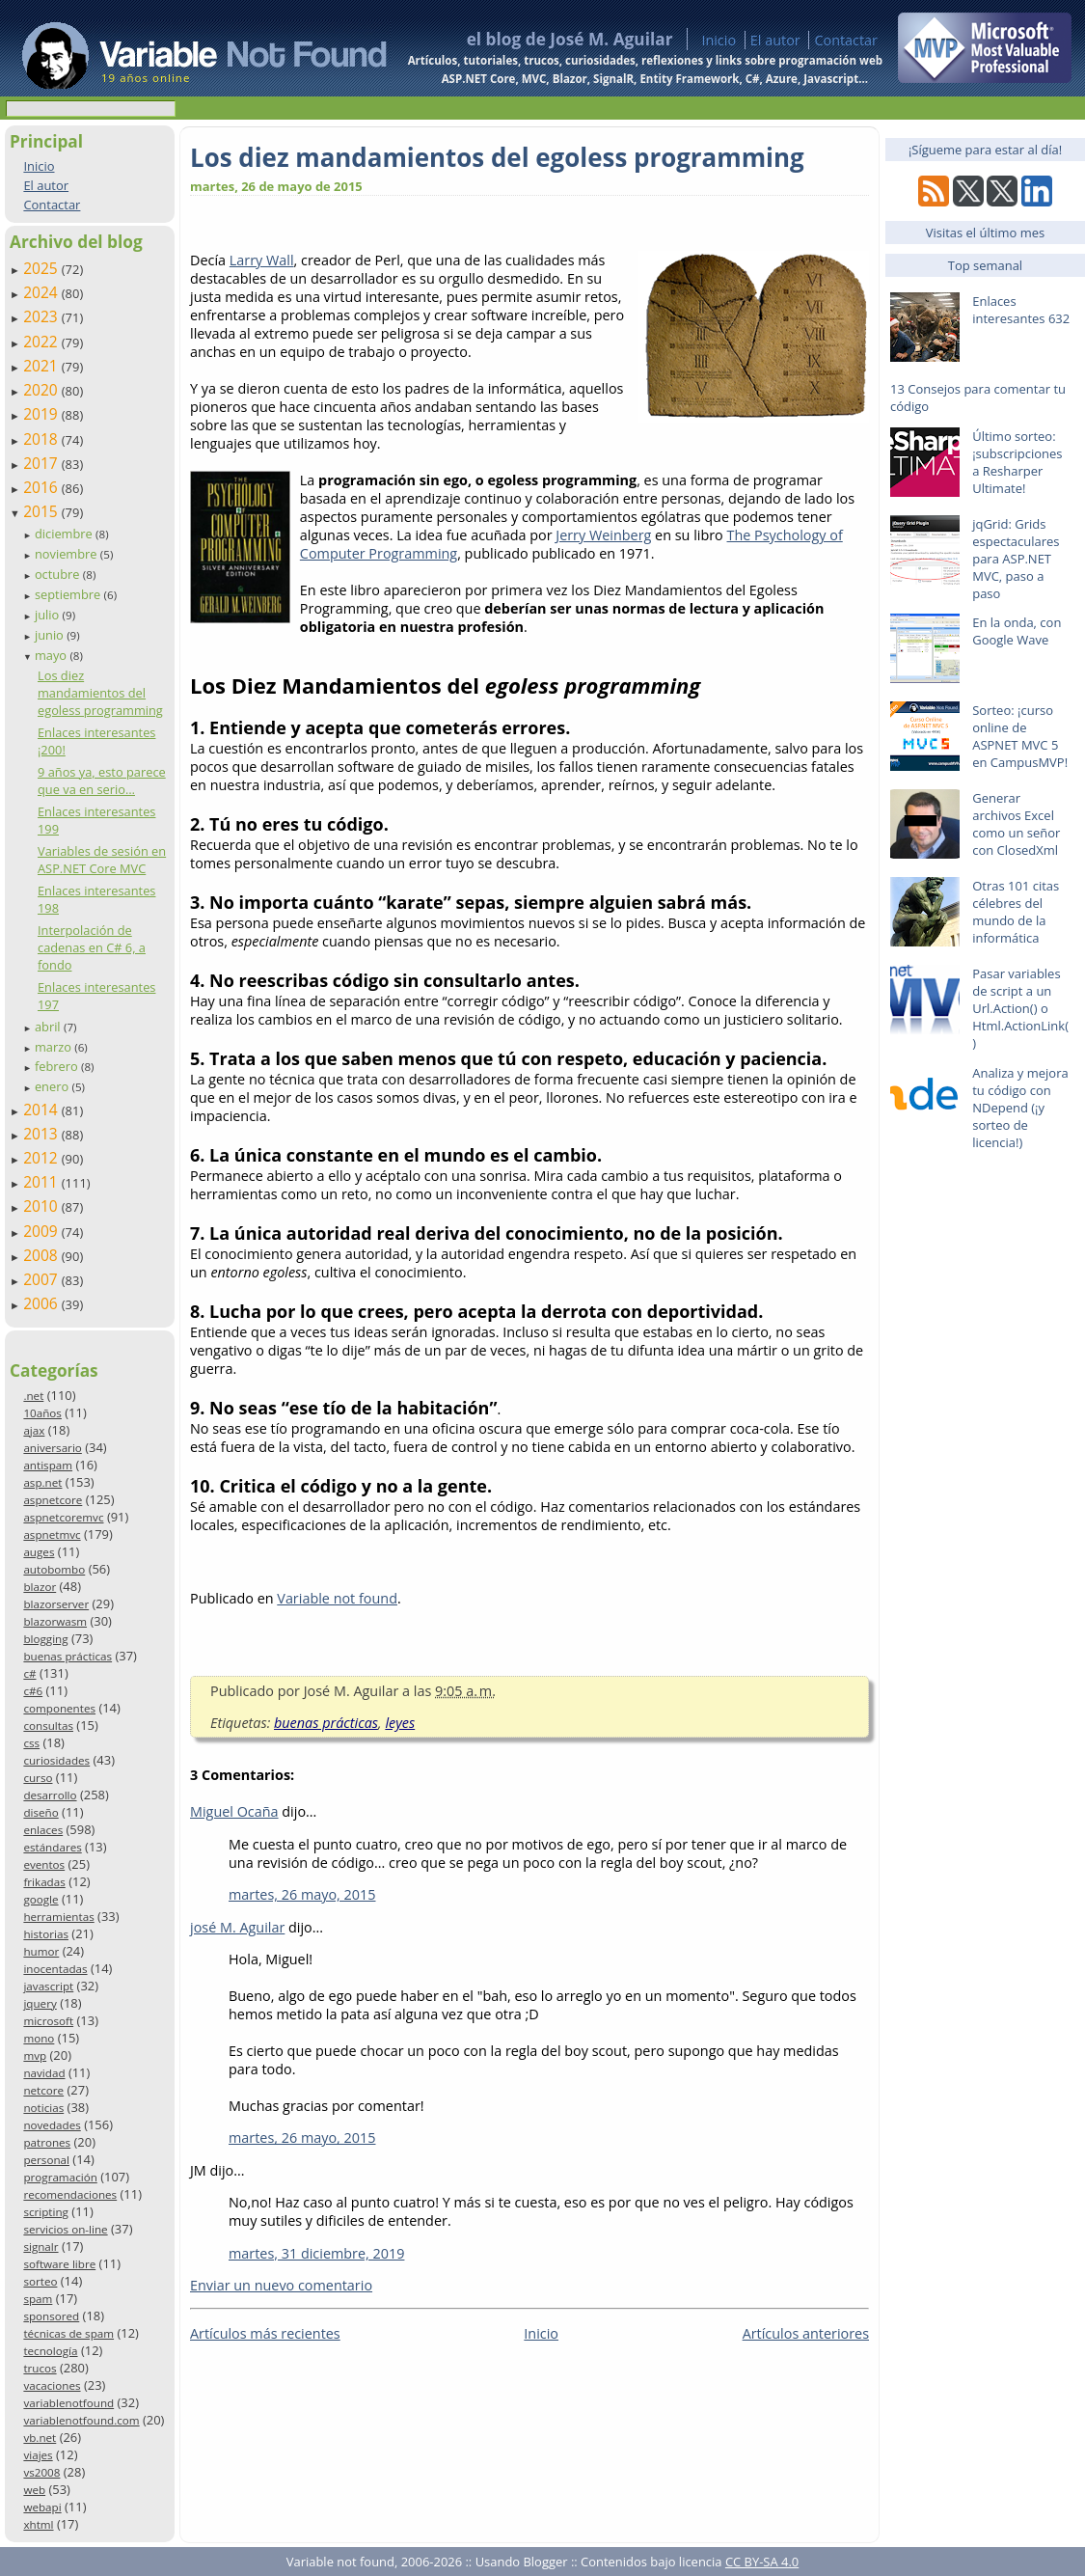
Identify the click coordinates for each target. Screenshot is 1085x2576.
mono (38, 2038)
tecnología (50, 2350)
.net (33, 1395)
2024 (42, 292)
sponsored (51, 2316)
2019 (42, 414)
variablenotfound (68, 2403)
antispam (47, 1465)
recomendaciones (70, 2194)
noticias (43, 2107)
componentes (59, 1708)
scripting (45, 2212)
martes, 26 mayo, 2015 (302, 1894)
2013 (42, 1133)
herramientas (58, 1916)
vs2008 (41, 2472)
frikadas (44, 1882)
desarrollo (49, 1795)
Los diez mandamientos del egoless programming (100, 693)
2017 (42, 463)
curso (37, 1777)
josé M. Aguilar (237, 1927)
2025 (42, 268)
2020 (42, 389)
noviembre (67, 553)
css (31, 1743)
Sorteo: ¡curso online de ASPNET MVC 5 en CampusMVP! (1020, 736)
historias (45, 1934)
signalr (40, 2246)
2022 (42, 341)
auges (38, 1552)
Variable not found (337, 1598)
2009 (42, 1231)
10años (42, 1413)
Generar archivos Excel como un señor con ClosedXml (1016, 824)
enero (53, 1086)
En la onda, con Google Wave (1016, 631)
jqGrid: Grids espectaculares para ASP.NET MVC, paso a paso (1015, 558)
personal (46, 2159)
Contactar (846, 40)
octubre (59, 574)
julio (49, 614)
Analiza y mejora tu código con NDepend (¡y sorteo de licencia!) (1020, 1107)
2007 (42, 1279)
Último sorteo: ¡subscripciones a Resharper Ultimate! (1017, 462)
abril (49, 1026)
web (34, 2489)
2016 (42, 487)
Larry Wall (262, 260)
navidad (44, 2073)
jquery (39, 2003)
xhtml (38, 2524)
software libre (59, 2264)
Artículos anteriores (806, 2333)
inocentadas (55, 1968)
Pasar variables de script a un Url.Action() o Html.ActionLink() (1020, 1008)
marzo (54, 1046)
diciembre (65, 533)
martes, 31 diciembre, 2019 (316, 2253)
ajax (33, 1430)
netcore (43, 2090)
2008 (42, 1255)
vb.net (39, 2437)
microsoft (48, 2021)
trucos (39, 2368)
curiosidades (56, 1760)
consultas (48, 1725)
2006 (42, 1303)
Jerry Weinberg (603, 535)
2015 (42, 511)
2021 (42, 365)
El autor (775, 40)
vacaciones (51, 2385)
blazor (39, 1586)
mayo (52, 655)
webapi (42, 2507)
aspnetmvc (51, 1534)
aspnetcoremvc (63, 1517)
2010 (42, 1206)
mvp (34, 2055)
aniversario (52, 1447)
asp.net (42, 1482)
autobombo (54, 1569)
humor (41, 1951)
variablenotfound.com (81, 2420)
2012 (42, 1157)
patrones (46, 2142)
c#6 (32, 1691)
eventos (44, 1864)
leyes (400, 1722)
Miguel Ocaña (234, 1811)
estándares (52, 1847)
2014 (42, 1109)
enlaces (43, 1829)
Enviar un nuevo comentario (281, 2285)
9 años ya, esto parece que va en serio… (102, 780)
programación (59, 2177)
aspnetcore (52, 1500)
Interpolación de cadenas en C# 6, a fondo (92, 947)
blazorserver (56, 1604)
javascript (48, 1986)
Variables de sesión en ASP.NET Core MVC (102, 859)
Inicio (718, 40)
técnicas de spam (68, 2333)
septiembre (69, 594)
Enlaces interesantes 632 (1021, 309)
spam (37, 2298)
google (40, 1899)
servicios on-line (65, 2229)
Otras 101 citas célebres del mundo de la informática (1015, 911)
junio (51, 635)
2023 (42, 316)
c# (29, 1673)
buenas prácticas (67, 1656)
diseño (40, 1812)
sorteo (40, 2281)
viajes (37, 2455)
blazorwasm (55, 1621)
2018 (42, 439)
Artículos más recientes (265, 2333)
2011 (42, 1181)
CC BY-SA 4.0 (762, 2561)
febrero (58, 1066)
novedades (51, 2125)
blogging (45, 1638)
